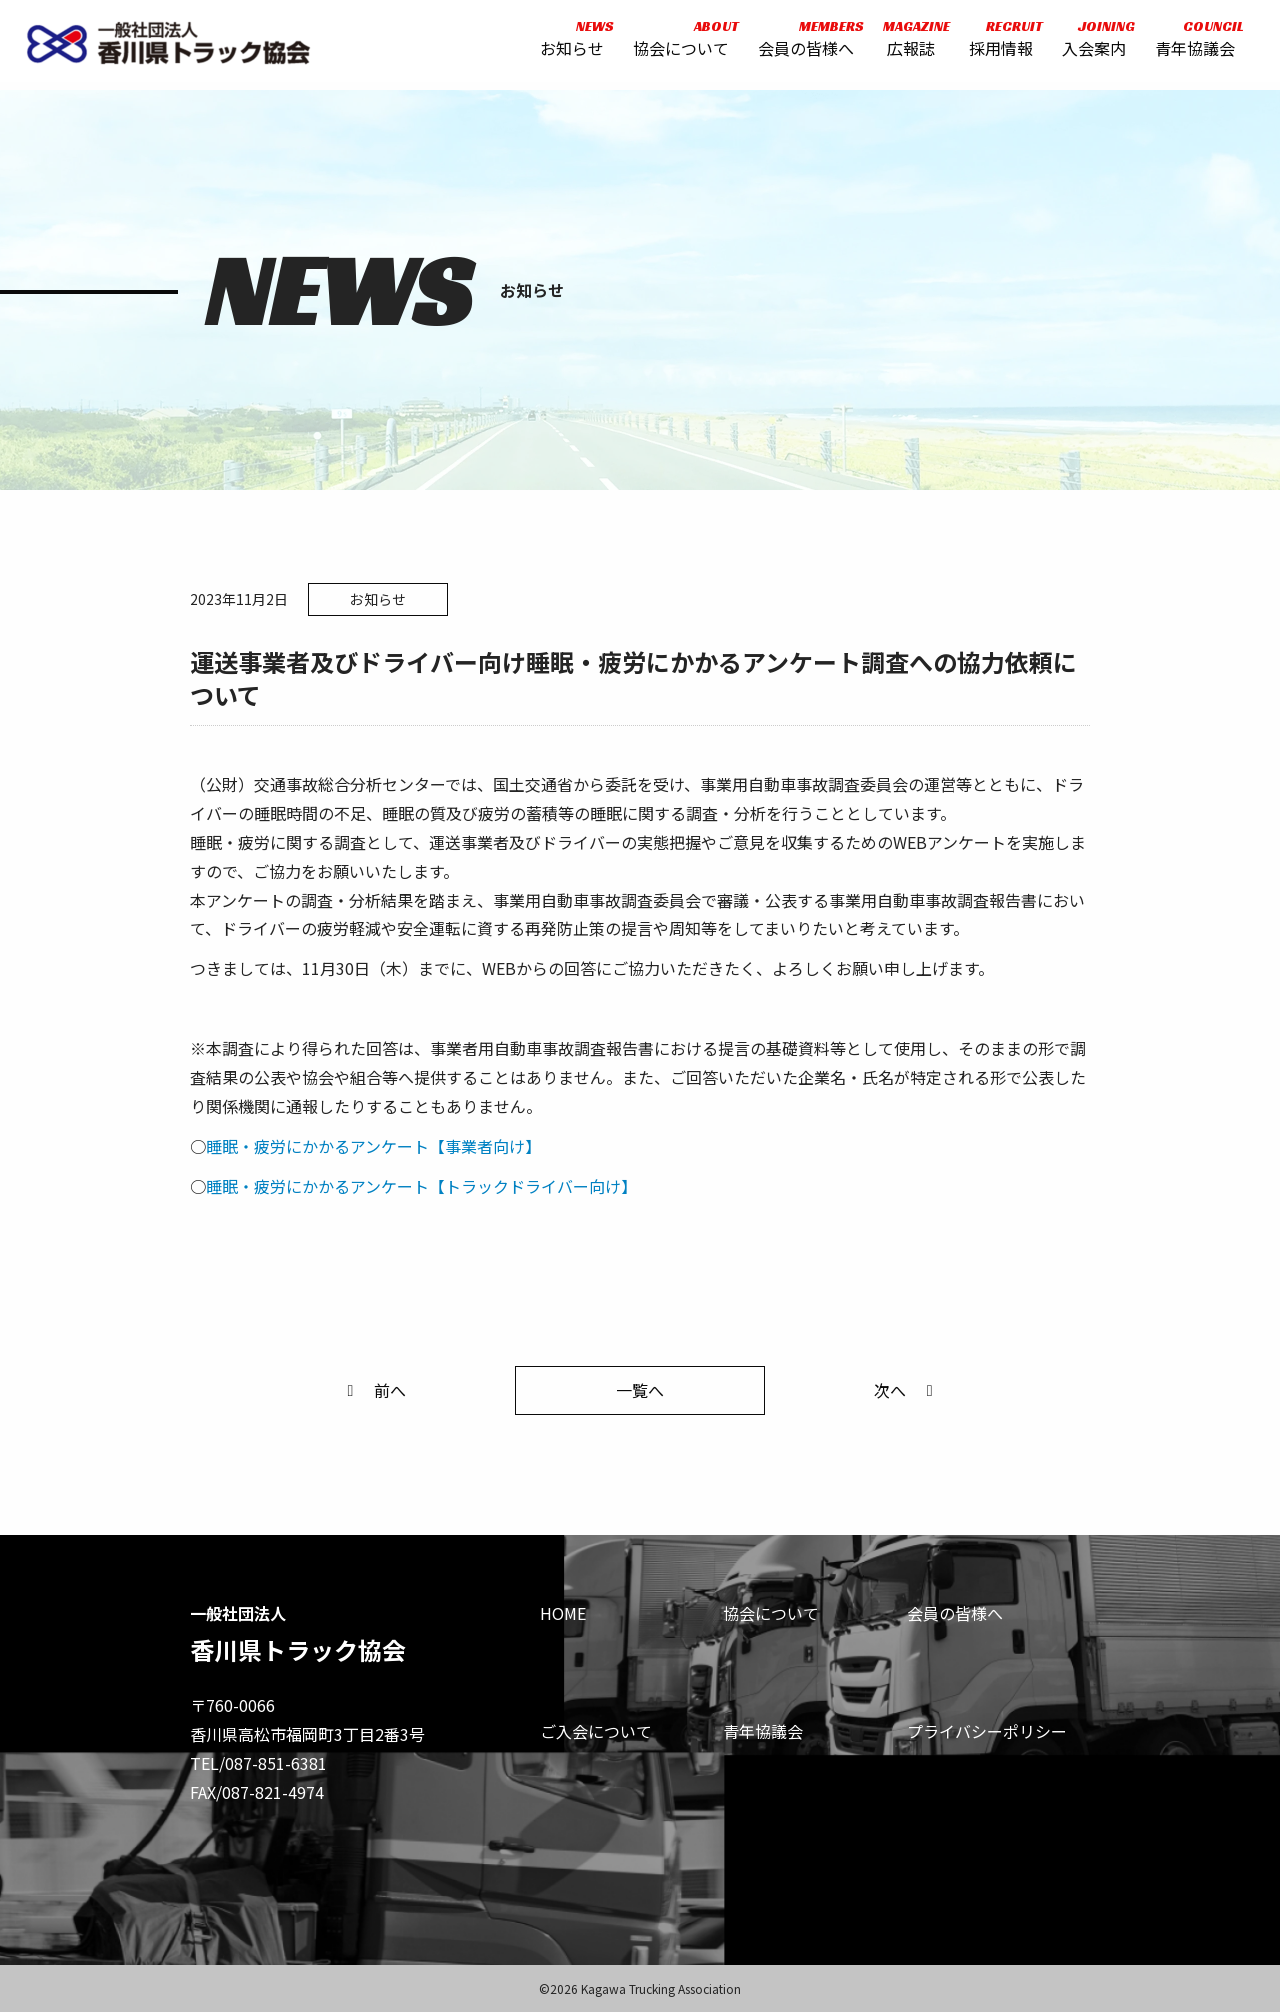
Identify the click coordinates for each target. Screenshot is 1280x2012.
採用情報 (998, 42)
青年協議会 (1191, 42)
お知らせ (569, 42)
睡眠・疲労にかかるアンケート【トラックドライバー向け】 (421, 1186)
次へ (907, 1390)
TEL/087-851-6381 (258, 1763)
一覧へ (640, 1390)
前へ (373, 1390)
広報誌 (907, 42)
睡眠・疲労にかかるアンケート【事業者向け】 (373, 1146)
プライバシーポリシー (987, 1731)
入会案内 (1090, 42)
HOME (563, 1613)
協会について (678, 42)
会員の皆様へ (803, 42)
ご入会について (596, 1731)
